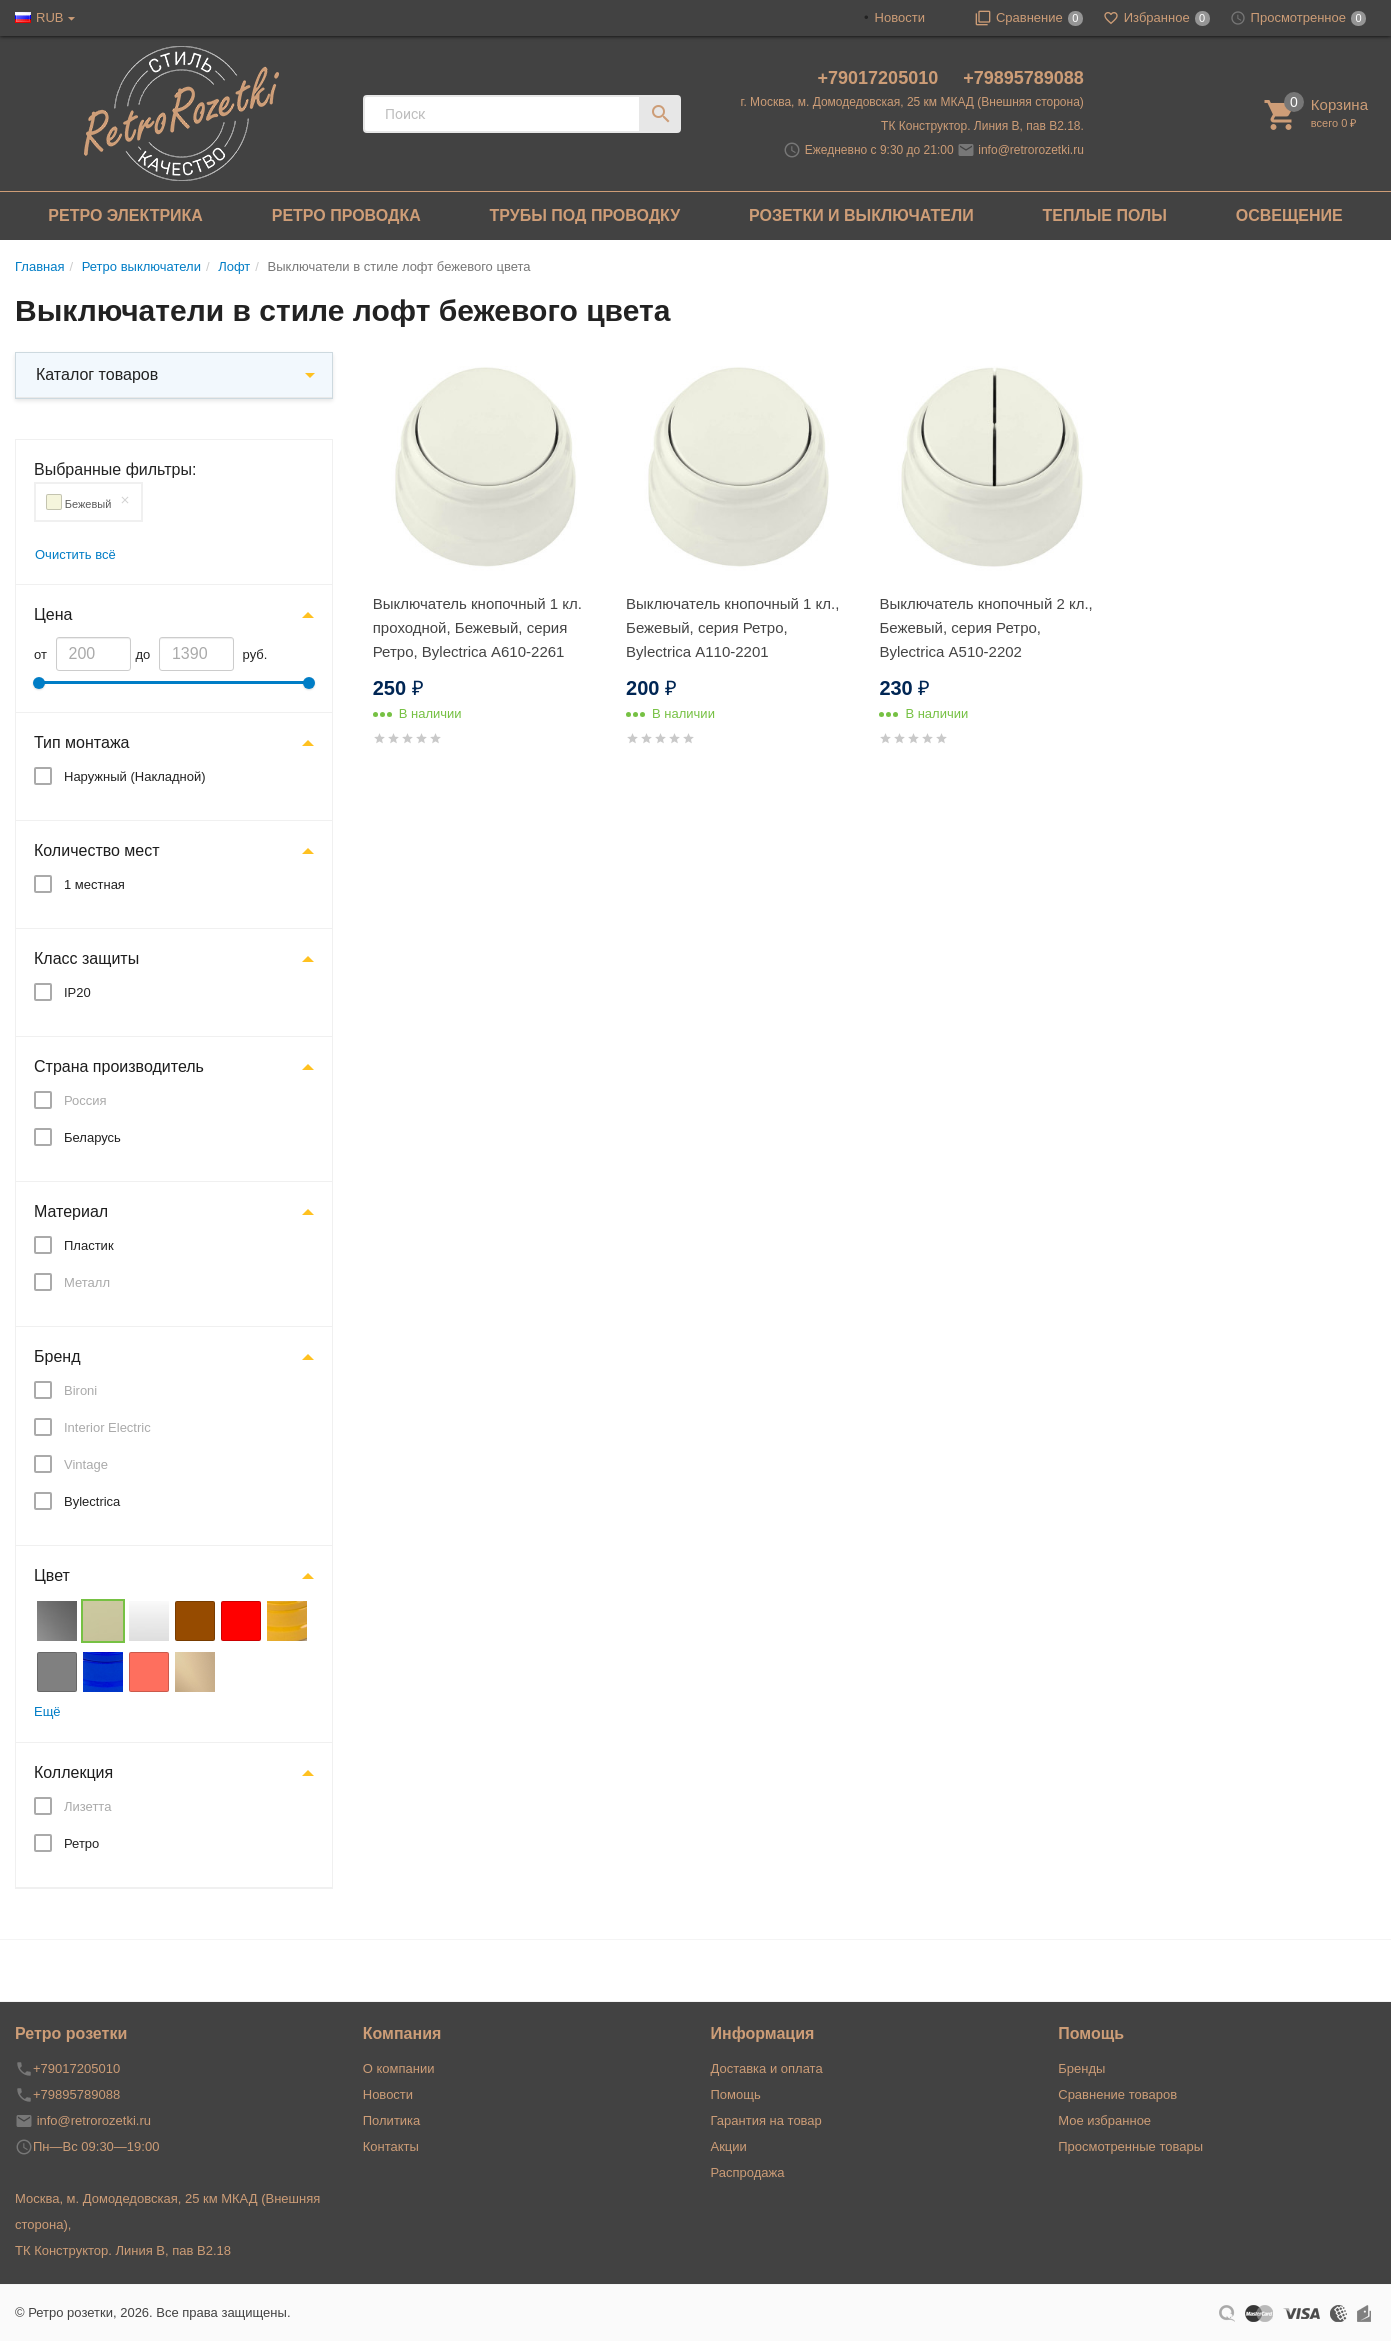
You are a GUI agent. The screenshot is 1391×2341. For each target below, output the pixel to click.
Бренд (57, 1356)
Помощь (736, 2094)
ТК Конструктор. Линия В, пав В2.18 (123, 2250)
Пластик (89, 1245)
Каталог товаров (97, 374)
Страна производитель (119, 1066)
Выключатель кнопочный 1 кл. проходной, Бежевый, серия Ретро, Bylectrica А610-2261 (477, 627)
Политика (392, 2120)
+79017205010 (881, 78)
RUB (49, 17)
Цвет (52, 1575)
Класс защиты (86, 958)
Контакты (391, 2146)
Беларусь (92, 1137)
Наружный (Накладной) (135, 776)
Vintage (86, 1464)
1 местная (94, 884)
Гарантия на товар (766, 2120)
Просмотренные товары (1130, 2146)
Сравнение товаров (1117, 2094)
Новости (900, 17)
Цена (53, 614)
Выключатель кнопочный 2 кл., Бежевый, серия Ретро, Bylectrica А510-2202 (985, 627)
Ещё (47, 1711)
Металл (87, 1282)
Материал (71, 1211)
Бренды (1081, 2068)
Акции (729, 2146)
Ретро (81, 1843)
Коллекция (73, 1772)
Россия (85, 1100)
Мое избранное (1104, 2120)
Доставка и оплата (767, 2068)
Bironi (80, 1390)
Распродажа (748, 2172)
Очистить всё (75, 554)
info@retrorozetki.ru (1031, 150)
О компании (399, 2068)
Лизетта (87, 1806)
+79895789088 (1023, 78)
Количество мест (97, 850)
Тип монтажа (82, 742)
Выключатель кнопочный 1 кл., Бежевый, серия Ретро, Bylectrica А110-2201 (732, 627)
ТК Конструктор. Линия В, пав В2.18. (982, 126)
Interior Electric (107, 1427)
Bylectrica (92, 1501)
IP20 (77, 992)
